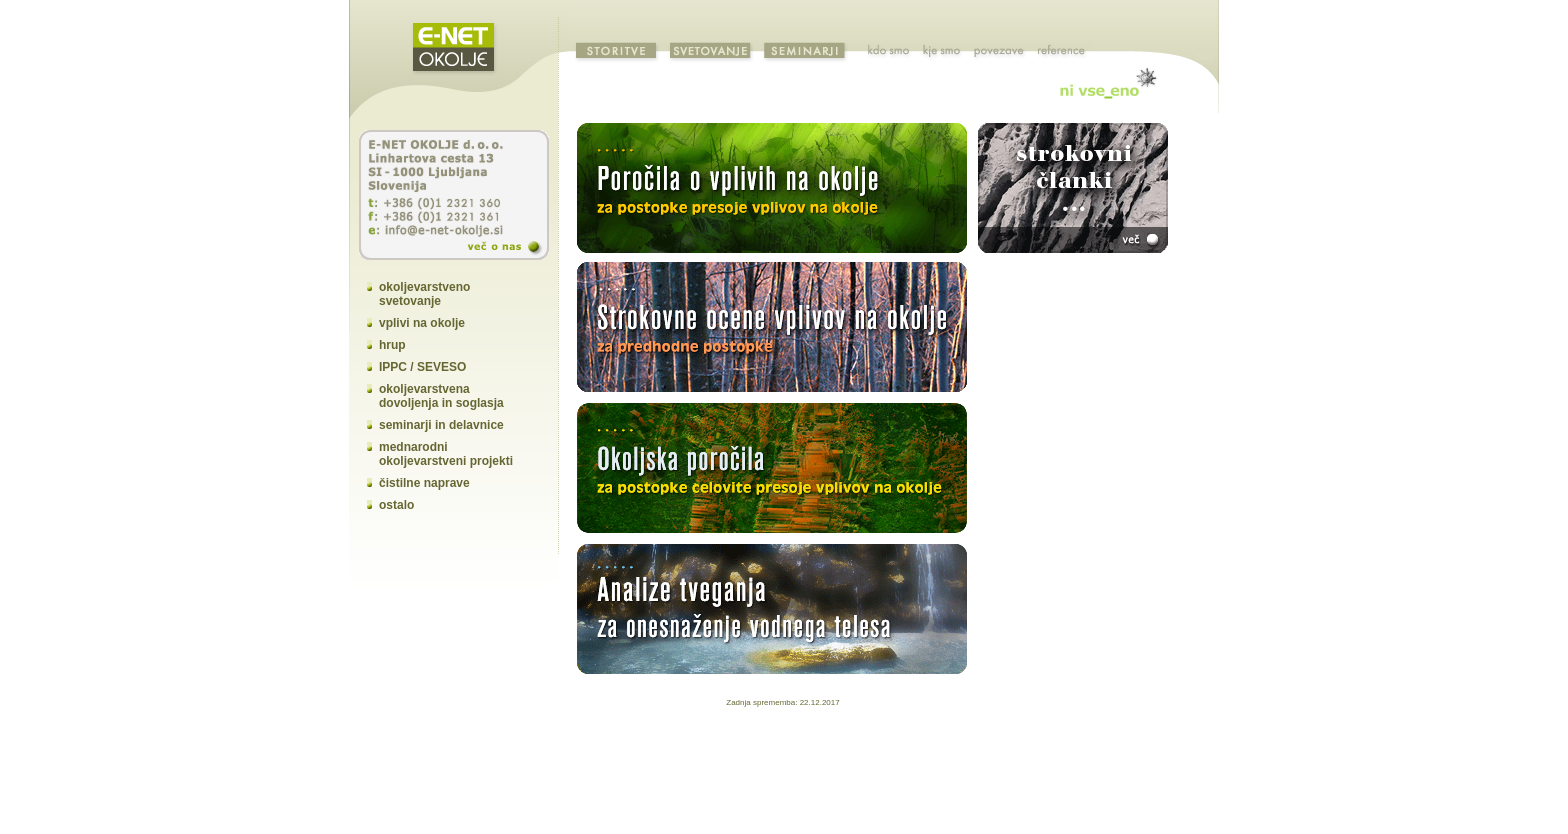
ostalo (396, 505)
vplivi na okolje (422, 323)
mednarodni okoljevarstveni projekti (446, 454)
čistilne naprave (424, 483)
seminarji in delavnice (441, 425)
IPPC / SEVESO (422, 367)
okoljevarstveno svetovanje (424, 294)
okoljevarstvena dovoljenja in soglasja (441, 396)
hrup (392, 345)
